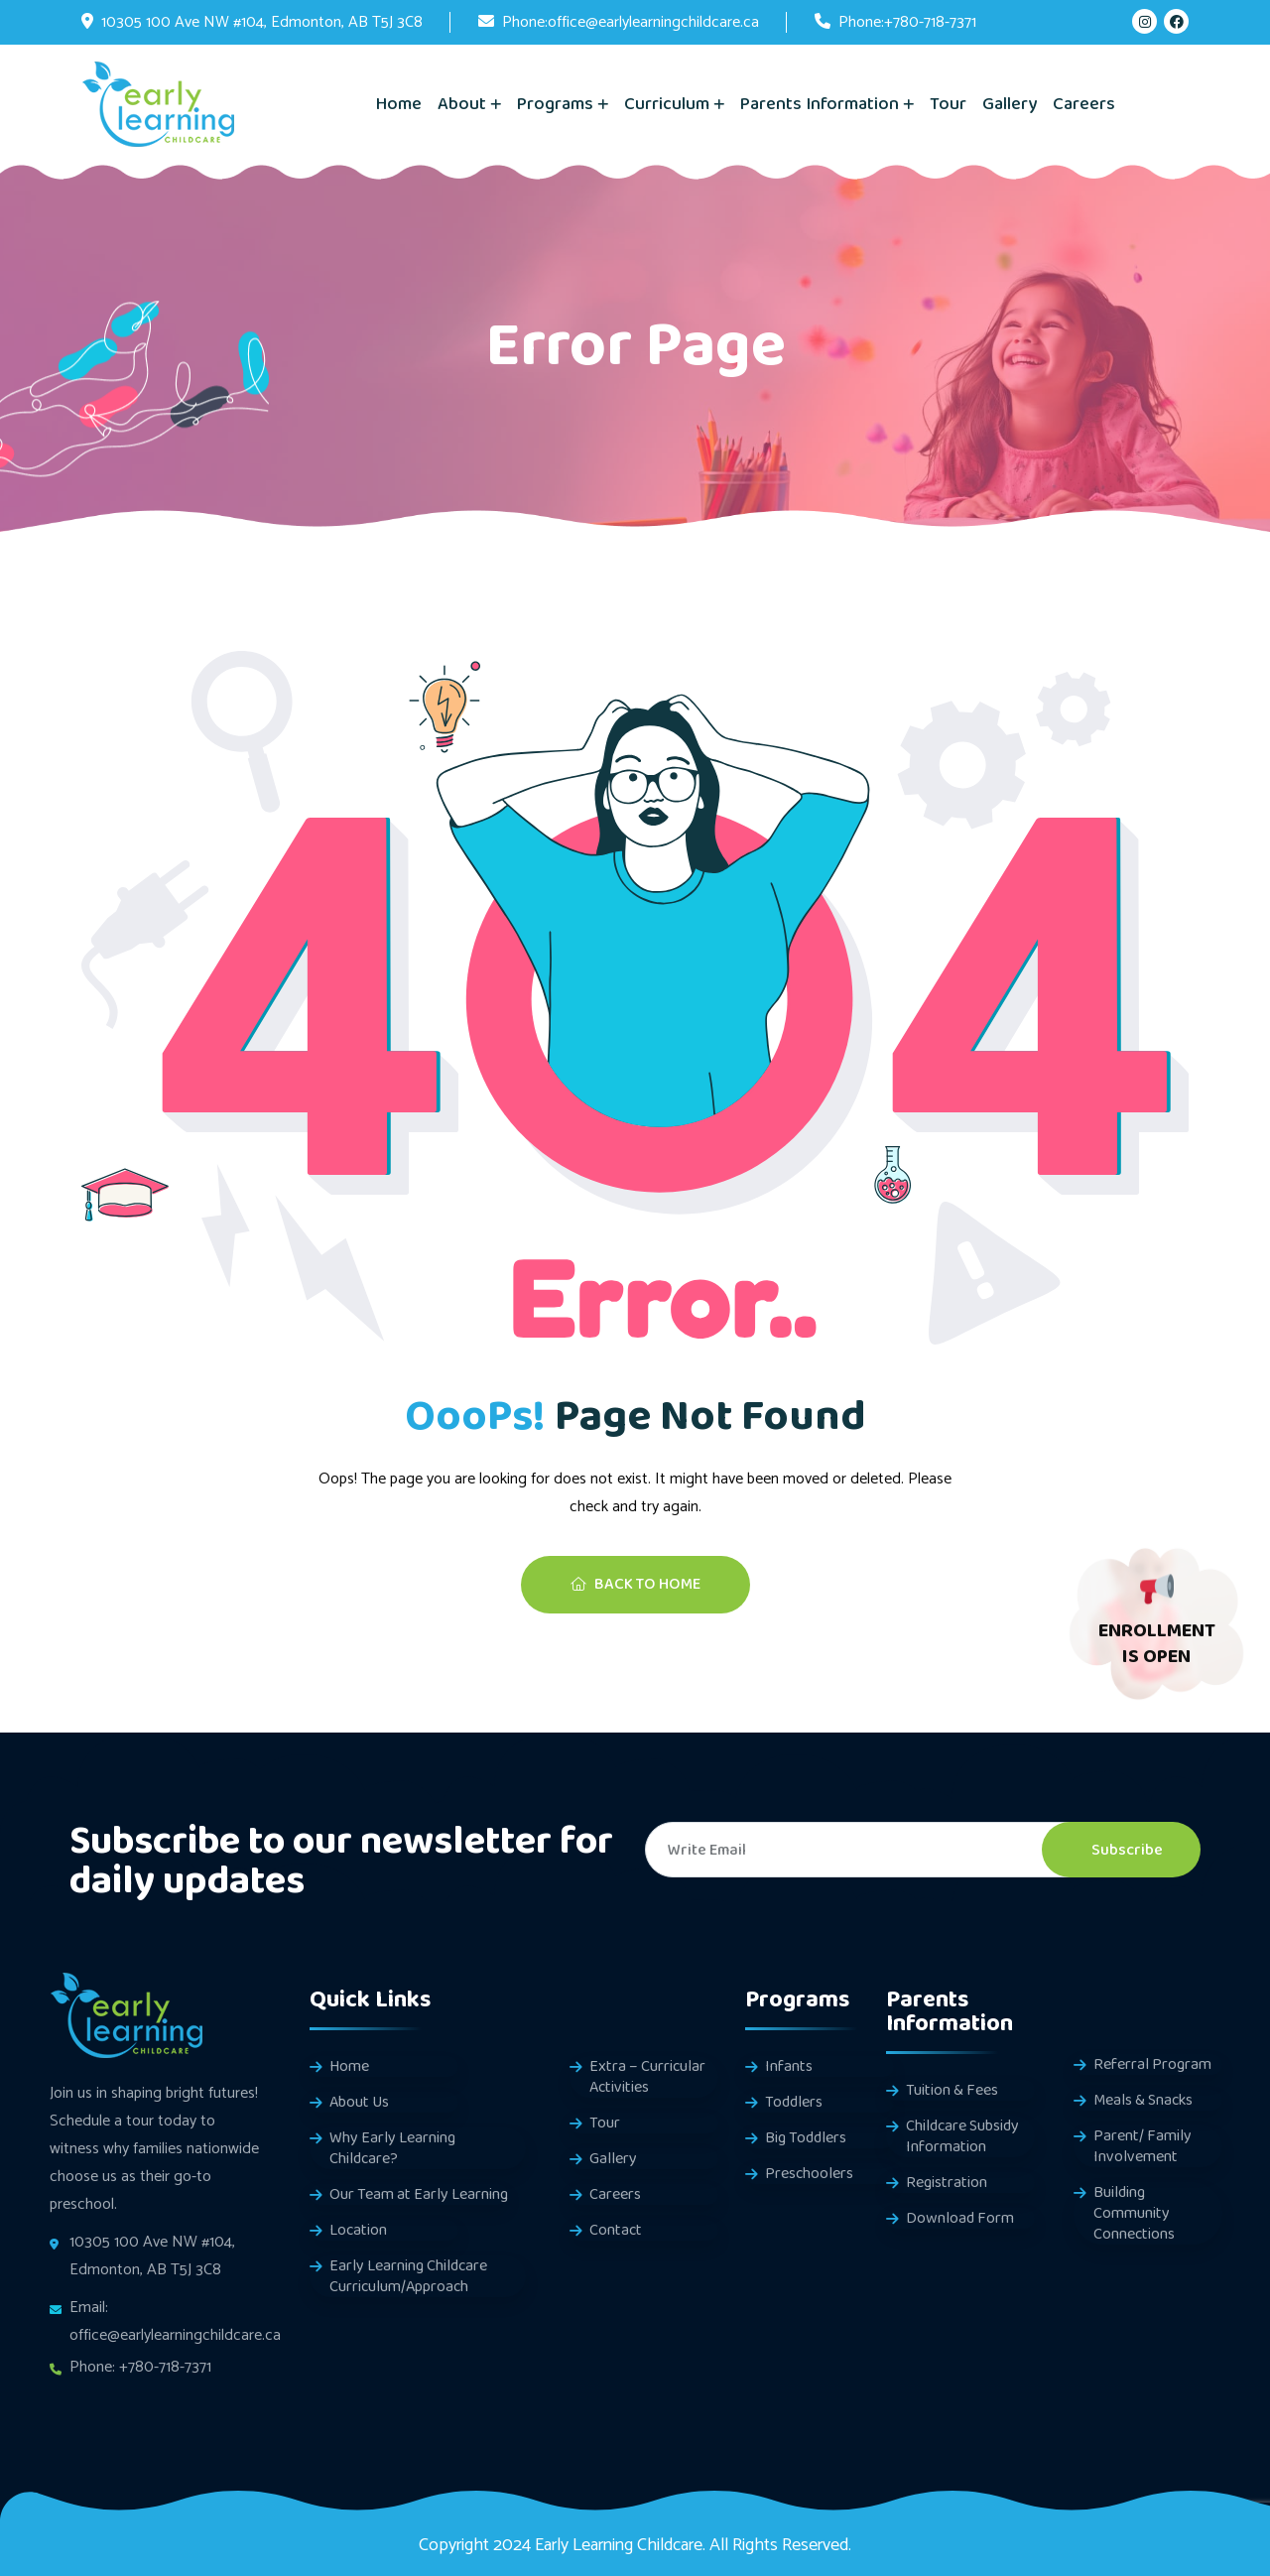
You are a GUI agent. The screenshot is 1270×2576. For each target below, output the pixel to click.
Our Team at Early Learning (418, 2194)
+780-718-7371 (930, 22)
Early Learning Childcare (618, 2545)
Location (358, 2230)
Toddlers (794, 2102)
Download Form (960, 2218)
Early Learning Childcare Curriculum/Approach (408, 2276)
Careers (1084, 104)
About (462, 104)
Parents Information (819, 104)
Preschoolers (809, 2173)
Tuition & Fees (952, 2090)
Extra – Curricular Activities (647, 2077)
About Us (359, 2102)
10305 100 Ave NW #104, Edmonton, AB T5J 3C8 (262, 22)
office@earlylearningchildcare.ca (653, 22)
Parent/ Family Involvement (1142, 2146)
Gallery (1009, 104)
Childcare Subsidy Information (962, 2136)
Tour (948, 104)
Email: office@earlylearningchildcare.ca (175, 2321)
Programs (555, 104)
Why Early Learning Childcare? (392, 2148)
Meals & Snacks (1143, 2100)
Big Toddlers (805, 2137)
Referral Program (1152, 2064)
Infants (789, 2066)
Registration (946, 2182)
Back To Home (635, 1584)
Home (399, 104)
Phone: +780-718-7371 (140, 2367)
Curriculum (666, 104)
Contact (615, 2230)
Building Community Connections (1134, 2213)
